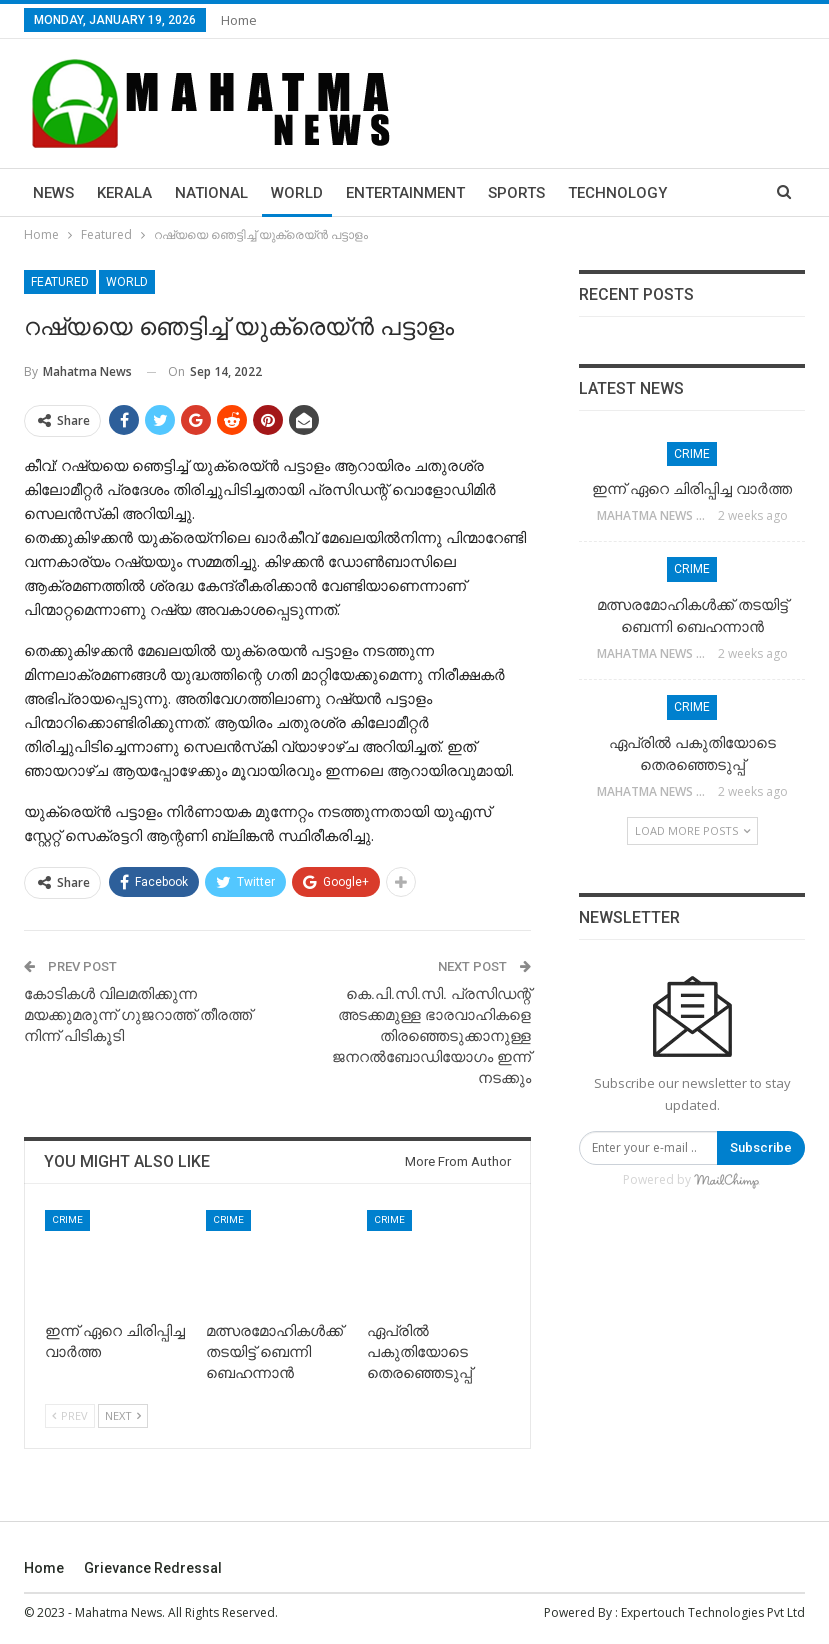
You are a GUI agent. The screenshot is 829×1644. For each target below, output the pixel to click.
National (211, 193)
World (297, 193)
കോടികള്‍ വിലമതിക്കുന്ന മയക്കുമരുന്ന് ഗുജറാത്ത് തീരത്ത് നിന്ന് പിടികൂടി (138, 1015)
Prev (70, 1415)
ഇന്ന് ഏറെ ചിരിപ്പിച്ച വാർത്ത (692, 489)
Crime (67, 1219)
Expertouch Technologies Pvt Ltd (713, 1612)
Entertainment (405, 193)
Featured (60, 282)
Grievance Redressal (153, 1568)
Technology (617, 193)
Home (239, 20)
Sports (516, 193)
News (53, 193)
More (711, 193)
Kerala (124, 193)
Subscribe (761, 1147)
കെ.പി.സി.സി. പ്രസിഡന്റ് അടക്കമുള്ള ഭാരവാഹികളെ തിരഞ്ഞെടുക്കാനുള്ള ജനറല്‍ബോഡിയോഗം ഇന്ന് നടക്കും (431, 1036)
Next (123, 1415)
